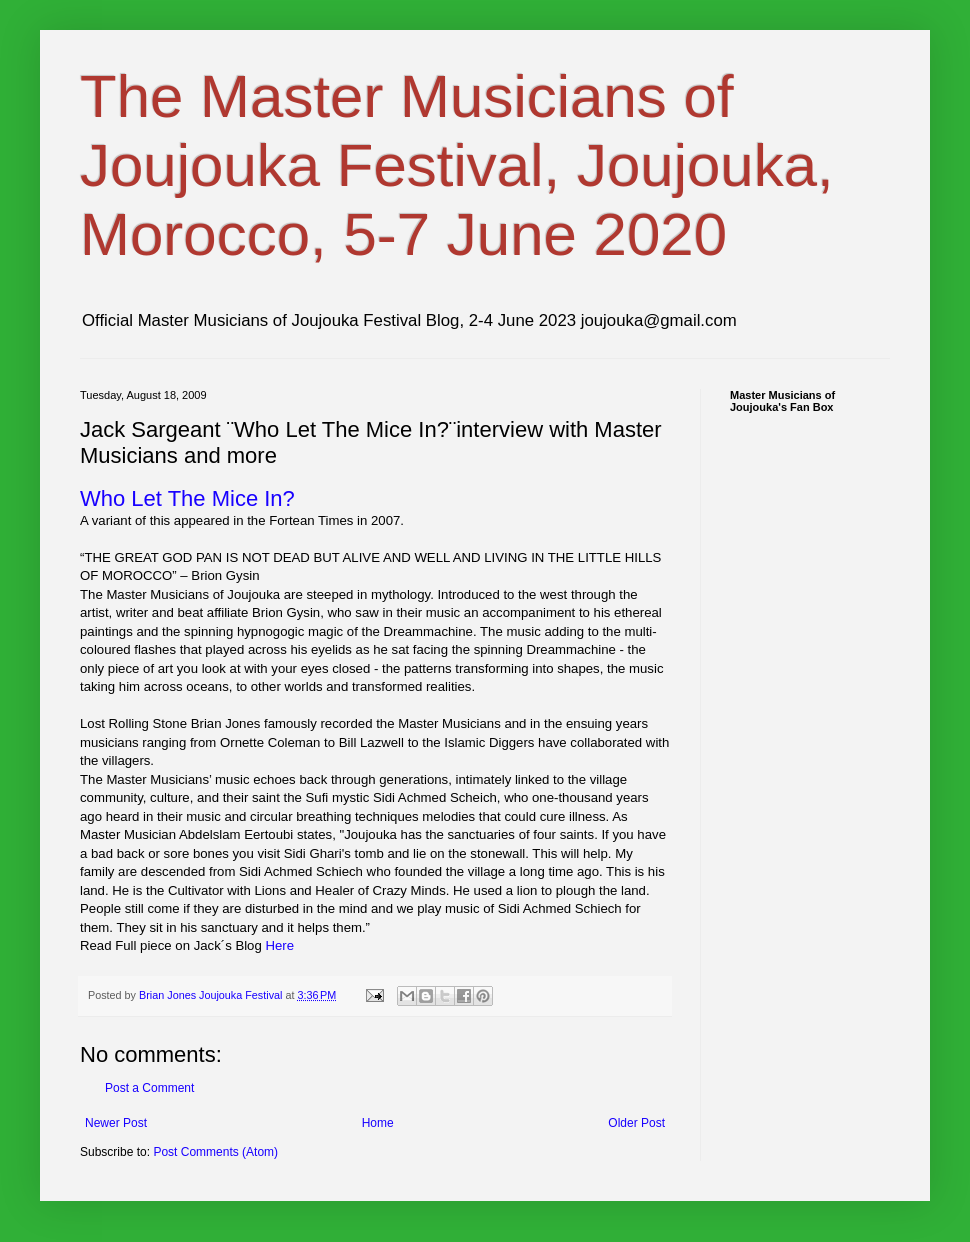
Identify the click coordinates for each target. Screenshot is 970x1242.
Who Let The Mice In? (187, 498)
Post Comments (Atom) (215, 1152)
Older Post (636, 1123)
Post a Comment (149, 1088)
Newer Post (116, 1123)
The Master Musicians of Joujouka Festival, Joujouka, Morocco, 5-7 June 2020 (457, 165)
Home (378, 1123)
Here (279, 945)
